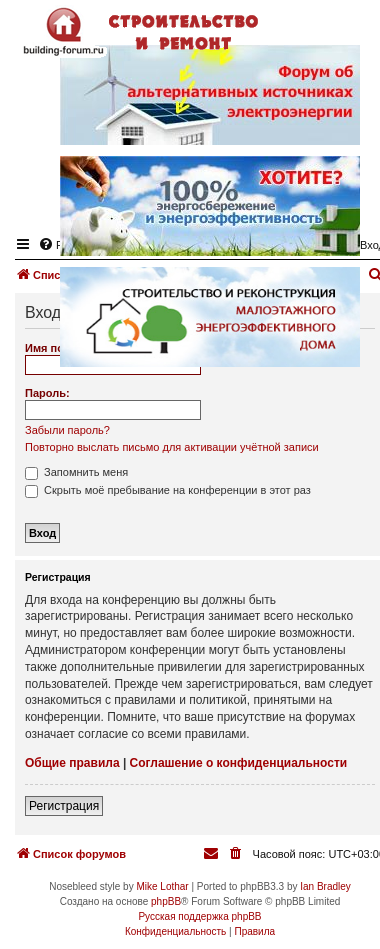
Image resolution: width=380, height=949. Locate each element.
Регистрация (64, 806)
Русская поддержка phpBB (199, 916)
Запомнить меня (76, 472)
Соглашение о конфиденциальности (239, 763)
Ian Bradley (325, 886)
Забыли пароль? (67, 430)
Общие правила (72, 763)
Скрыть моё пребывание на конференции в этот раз (168, 490)
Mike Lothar (162, 886)
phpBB (166, 901)
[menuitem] (237, 854)
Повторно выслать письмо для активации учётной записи (172, 447)
